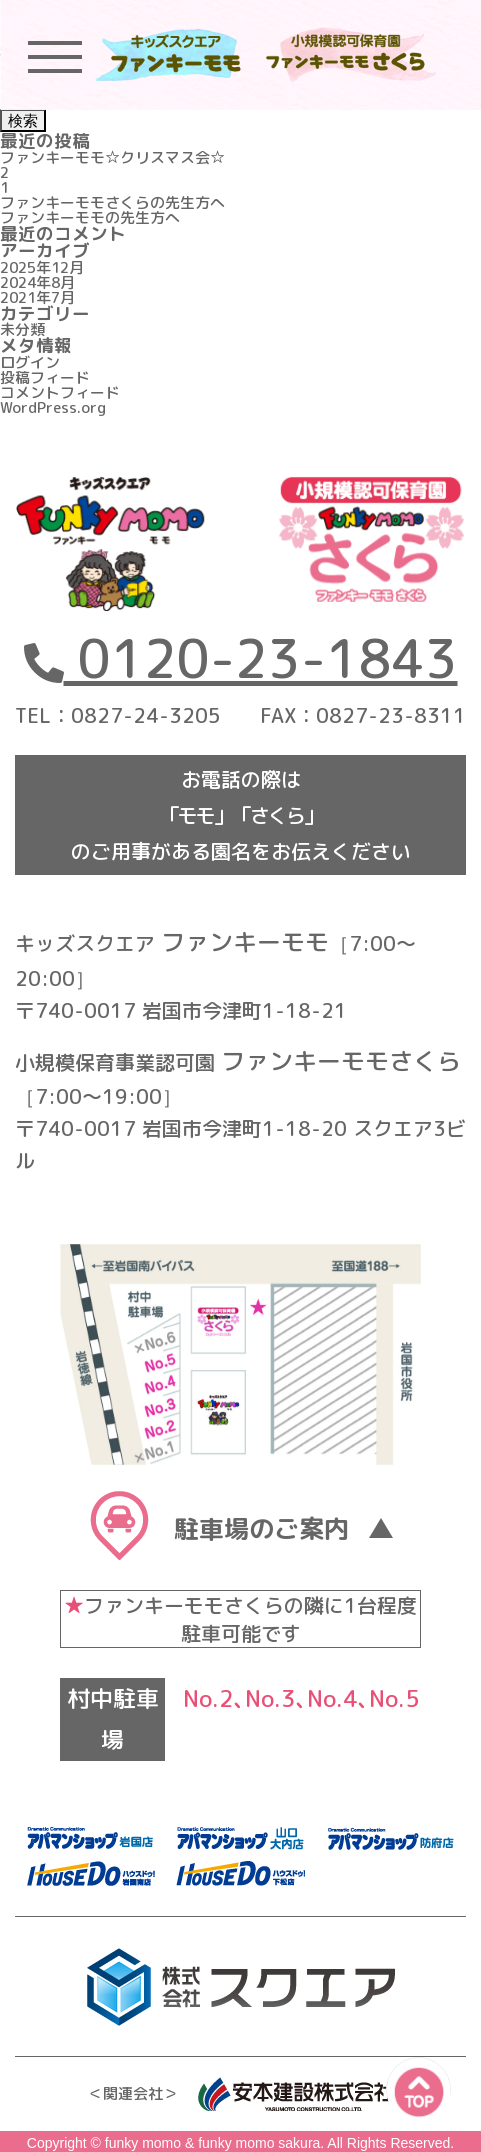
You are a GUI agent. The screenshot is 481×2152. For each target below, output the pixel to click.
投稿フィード (45, 377)
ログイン (30, 362)
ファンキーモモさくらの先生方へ (112, 202)
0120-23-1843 (240, 658)
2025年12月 (42, 267)
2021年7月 (37, 297)
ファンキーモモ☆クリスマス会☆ (112, 157)
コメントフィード (60, 392)
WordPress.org (53, 407)
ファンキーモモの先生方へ (90, 217)
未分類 (22, 329)
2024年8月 (37, 282)
